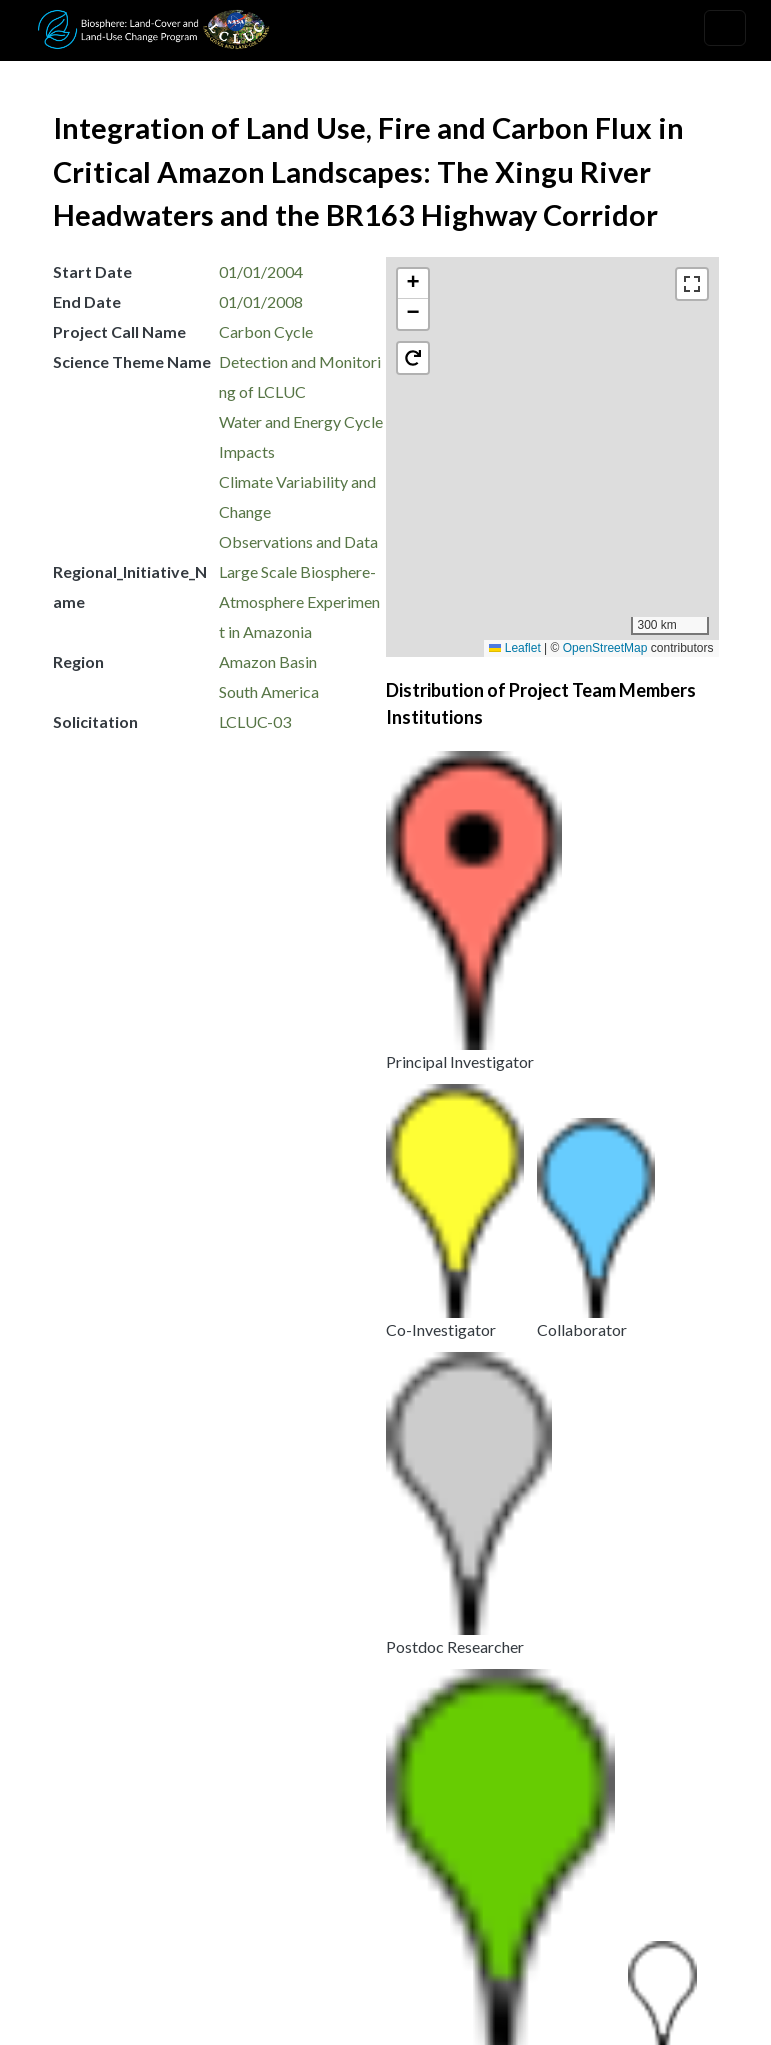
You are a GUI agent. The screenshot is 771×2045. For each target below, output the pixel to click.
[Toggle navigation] (725, 28)
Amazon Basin (268, 661)
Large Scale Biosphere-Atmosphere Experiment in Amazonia (299, 601)
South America (269, 691)
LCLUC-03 (255, 721)
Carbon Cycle (266, 331)
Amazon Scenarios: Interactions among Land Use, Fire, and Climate (279, 1667)
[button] (562, 474)
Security (372, 1910)
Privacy (369, 1885)
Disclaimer (472, 1910)
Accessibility (589, 1910)
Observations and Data (298, 541)
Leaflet (514, 648)
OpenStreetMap (605, 648)
